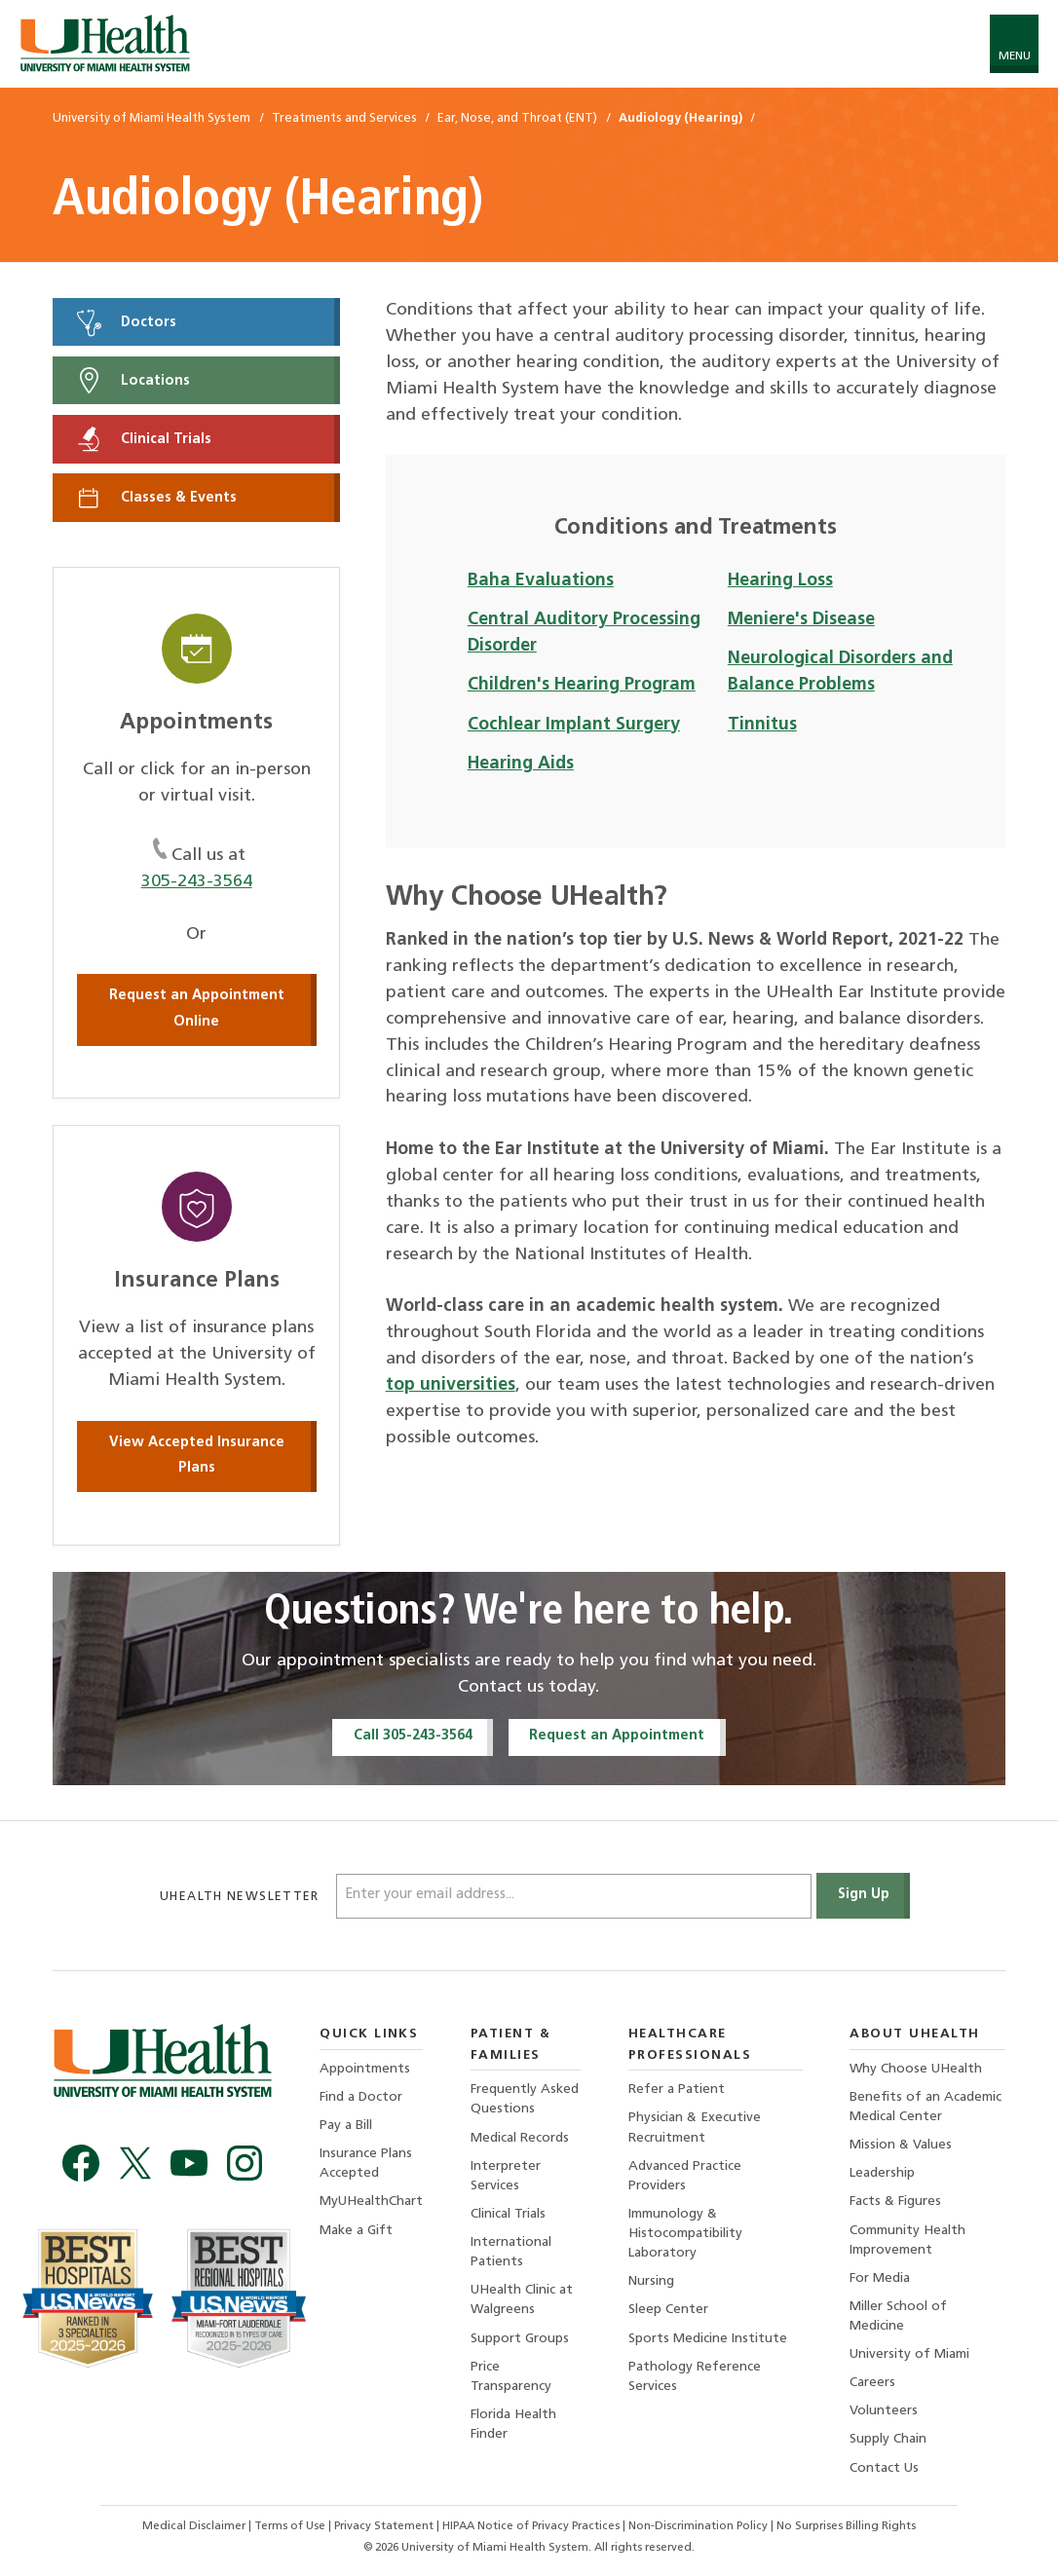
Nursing (651, 2281)
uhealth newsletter (241, 1897)
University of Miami (909, 2354)
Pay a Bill (346, 2125)
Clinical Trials (142, 439)
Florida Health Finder (513, 2424)
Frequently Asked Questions (525, 2099)
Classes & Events (155, 497)
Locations (132, 380)
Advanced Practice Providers (684, 2176)
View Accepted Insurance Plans (196, 1456)
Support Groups (520, 2339)
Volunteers (884, 2411)
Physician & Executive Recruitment (694, 2127)
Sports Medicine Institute (707, 2339)
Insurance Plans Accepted (366, 2163)
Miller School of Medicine (898, 2316)
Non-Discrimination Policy (698, 2526)
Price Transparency (511, 2377)
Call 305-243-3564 (413, 1736)
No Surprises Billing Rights (846, 2526)
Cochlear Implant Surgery (574, 725)
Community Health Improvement (907, 2240)
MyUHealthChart (371, 2201)
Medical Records (520, 2138)
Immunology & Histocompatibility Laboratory (685, 2233)
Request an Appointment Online (196, 1009)
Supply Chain (888, 2439)
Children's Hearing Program (582, 685)
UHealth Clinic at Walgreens (522, 2300)
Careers (872, 2382)
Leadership (882, 2173)
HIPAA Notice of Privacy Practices (531, 2526)
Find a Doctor (361, 2097)
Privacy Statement (385, 2526)
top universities (450, 1385)
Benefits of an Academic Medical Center (925, 2107)
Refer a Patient (676, 2089)
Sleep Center (668, 2309)
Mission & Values (901, 2145)
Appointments (365, 2069)
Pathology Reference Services (694, 2377)
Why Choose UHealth (916, 2069)
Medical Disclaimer (195, 2526)
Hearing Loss (780, 581)
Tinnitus (762, 725)
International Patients (511, 2252)
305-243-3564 (196, 882)
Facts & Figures (895, 2201)
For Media (880, 2278)
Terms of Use (291, 2526)
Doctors (125, 322)
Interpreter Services (506, 2176)
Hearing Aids (521, 764)
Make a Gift (356, 2230)
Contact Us (884, 2468)
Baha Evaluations (541, 581)
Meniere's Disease (801, 620)
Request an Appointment (616, 1736)
